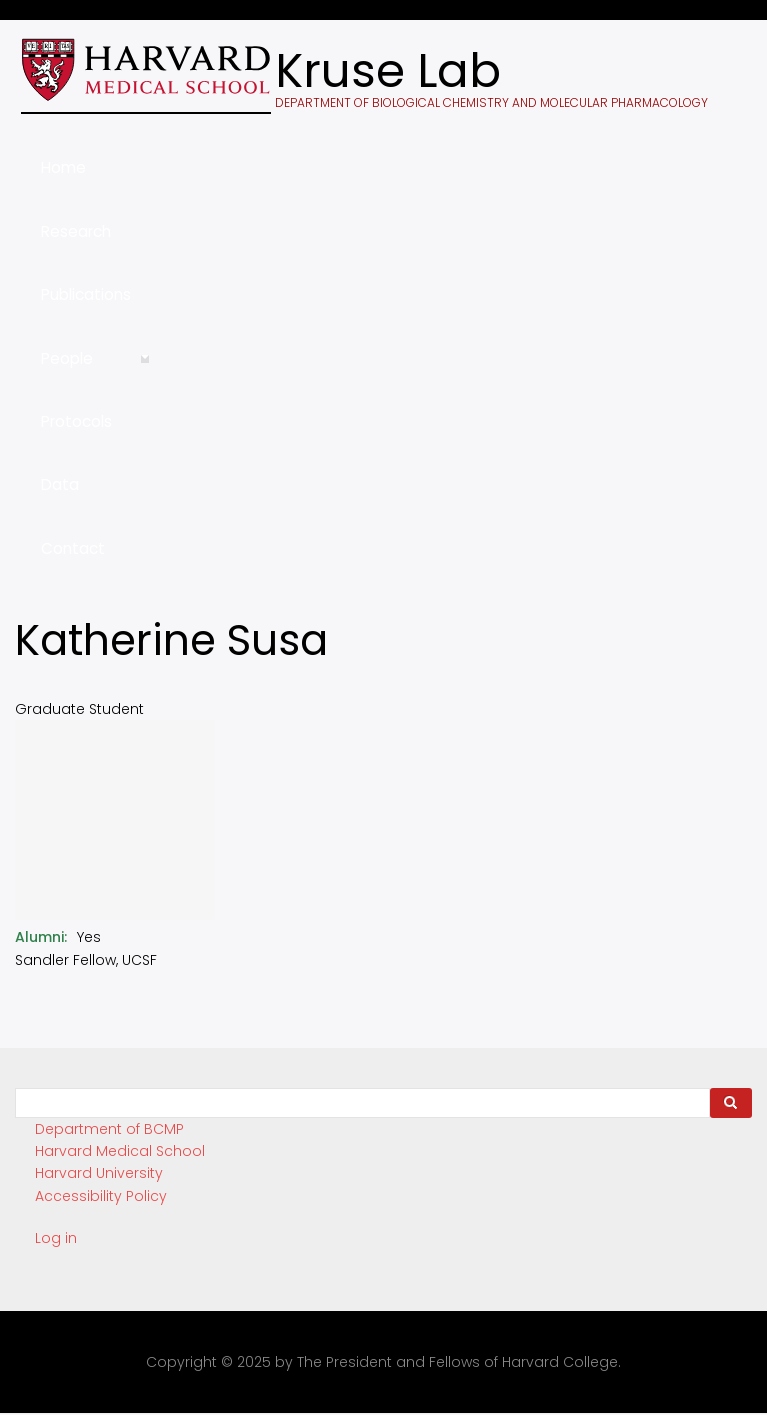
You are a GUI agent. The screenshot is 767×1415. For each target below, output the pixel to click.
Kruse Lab (388, 71)
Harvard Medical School (120, 1151)
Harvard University (99, 1173)
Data (60, 484)
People (96, 369)
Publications (86, 294)
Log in (56, 1238)
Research (76, 231)
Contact (73, 548)
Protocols (76, 421)
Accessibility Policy (101, 1196)
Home (63, 167)
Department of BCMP (109, 1129)
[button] (115, 915)
